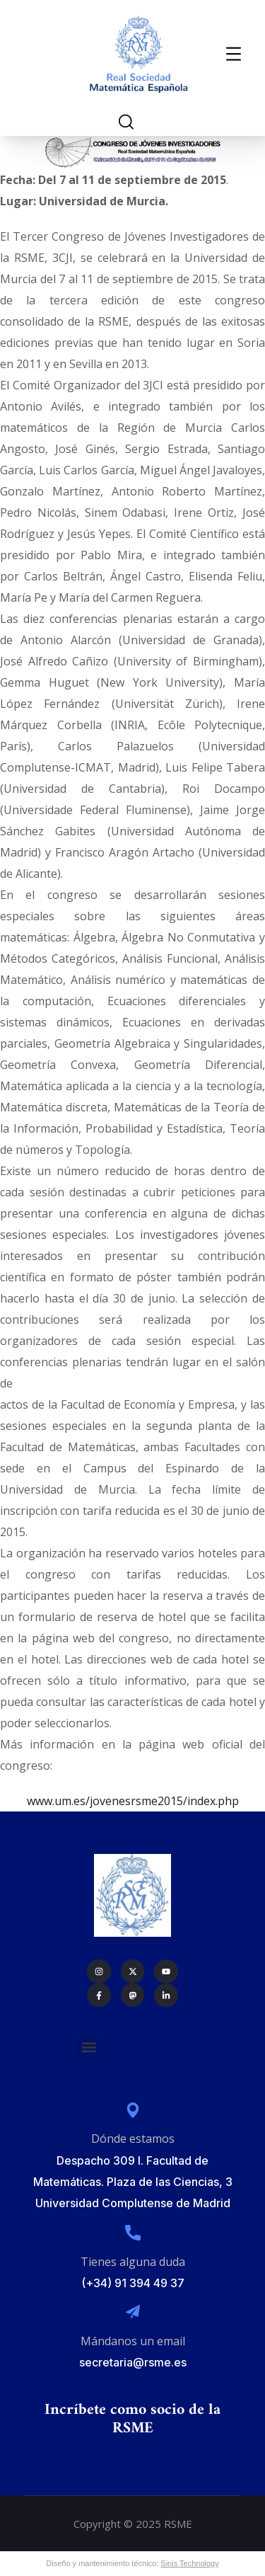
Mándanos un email (133, 2341)
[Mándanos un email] (133, 2312)
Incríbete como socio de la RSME (132, 2419)
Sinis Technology (189, 2563)
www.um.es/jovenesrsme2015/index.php (133, 1801)
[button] (88, 2047)
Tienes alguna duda (133, 2261)
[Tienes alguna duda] (133, 2232)
